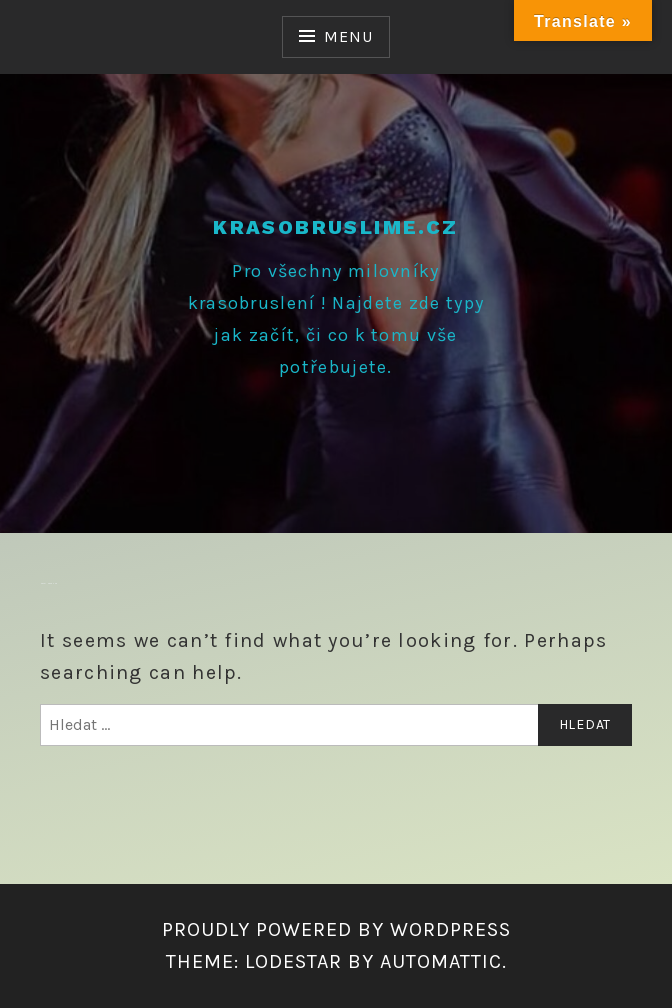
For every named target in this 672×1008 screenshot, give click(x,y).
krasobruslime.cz (335, 227)
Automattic (441, 961)
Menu (348, 36)
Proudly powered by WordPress (336, 929)
